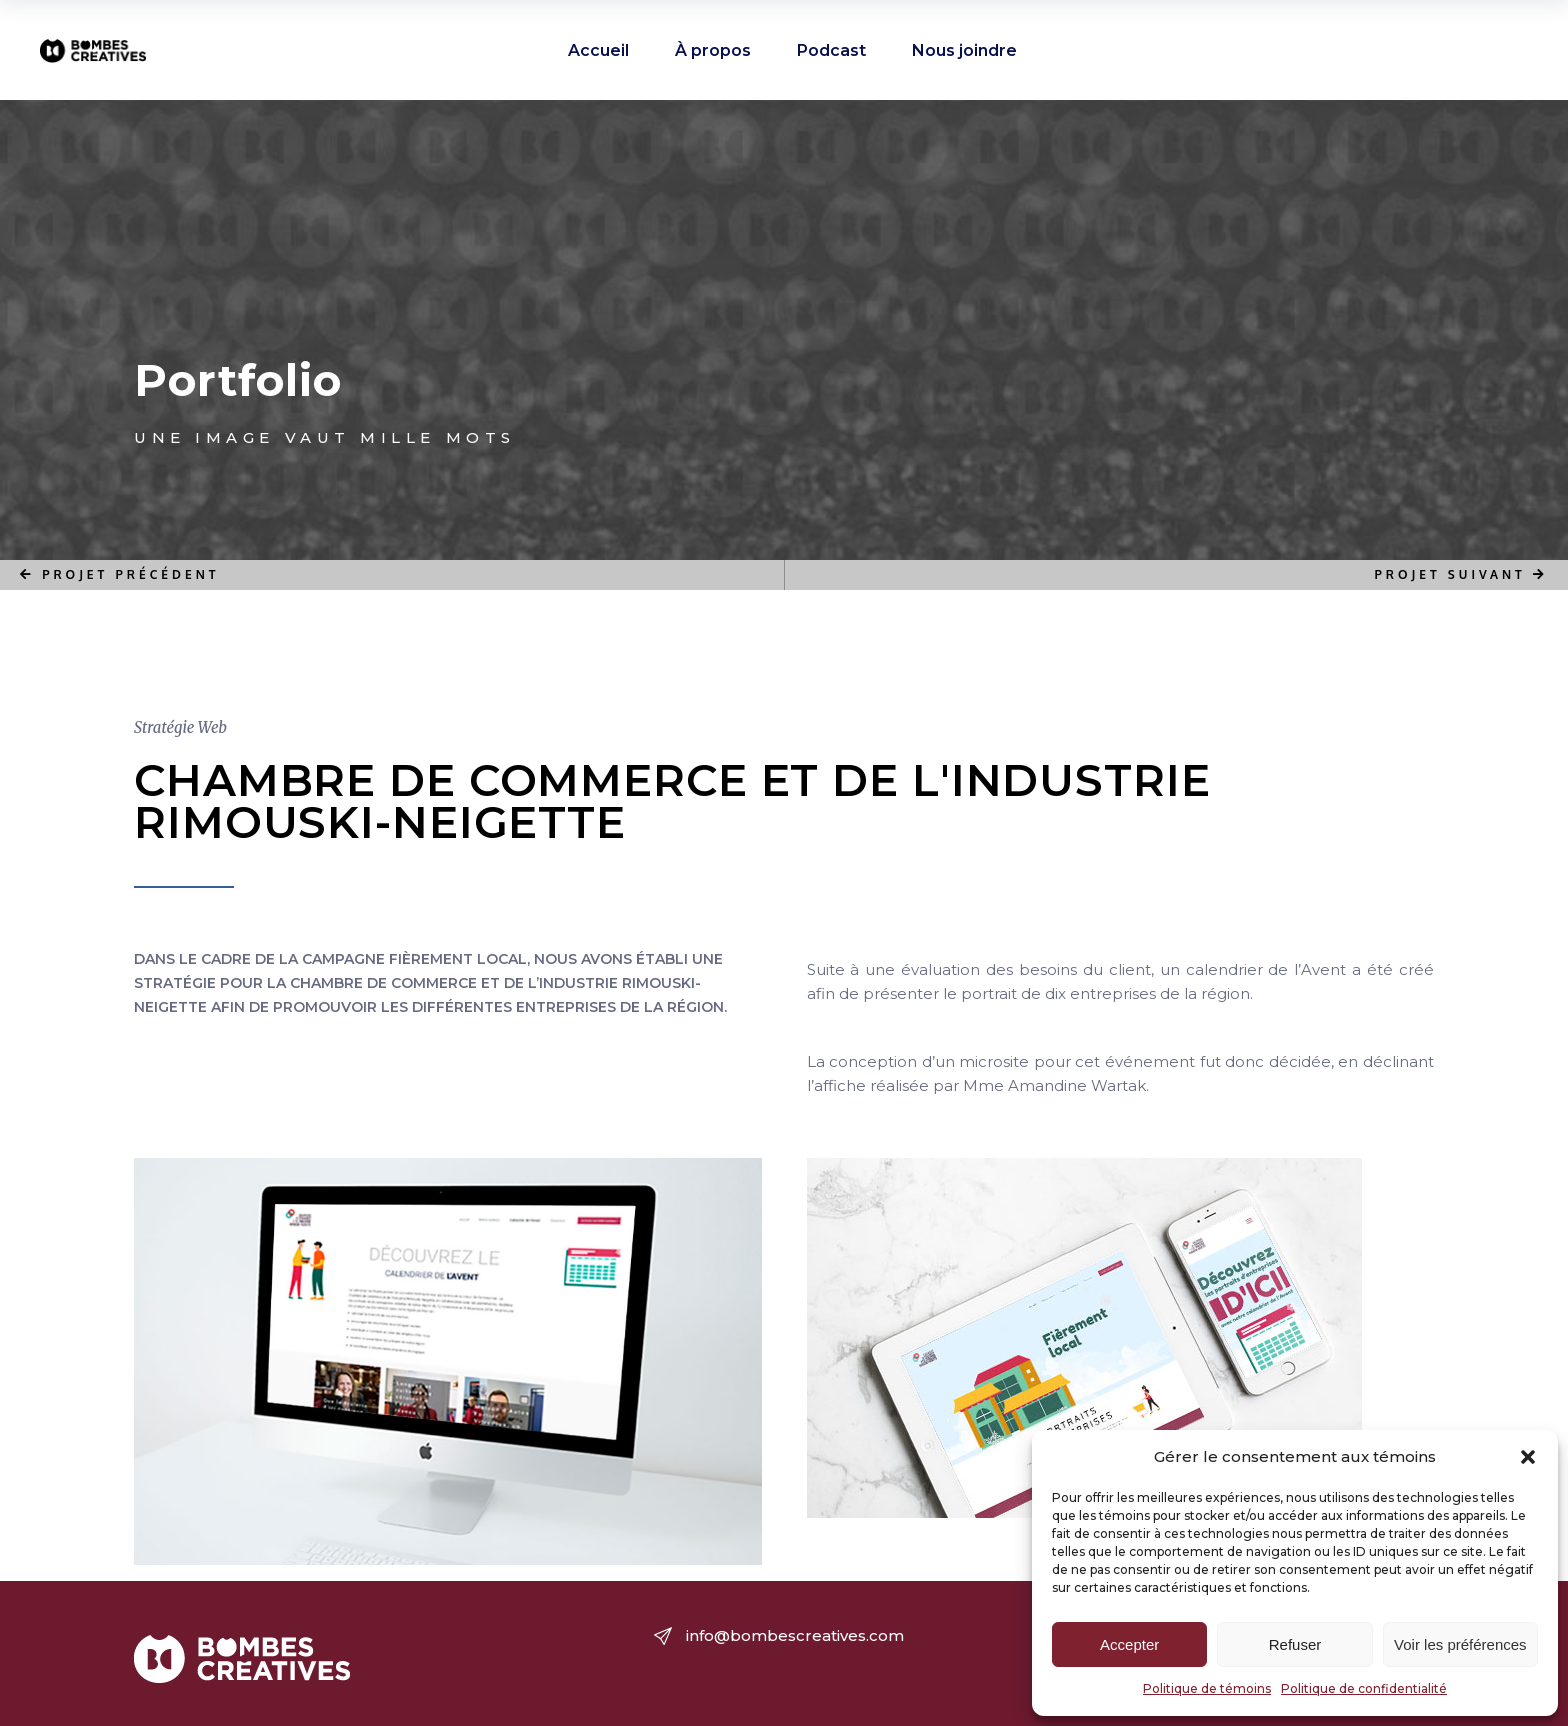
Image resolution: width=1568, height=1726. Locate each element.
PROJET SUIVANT (1462, 574)
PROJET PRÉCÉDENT (120, 574)
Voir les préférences (1460, 1644)
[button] (1528, 1457)
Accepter (1129, 1644)
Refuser (1295, 1644)
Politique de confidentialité (1364, 1688)
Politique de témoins (1207, 1688)
